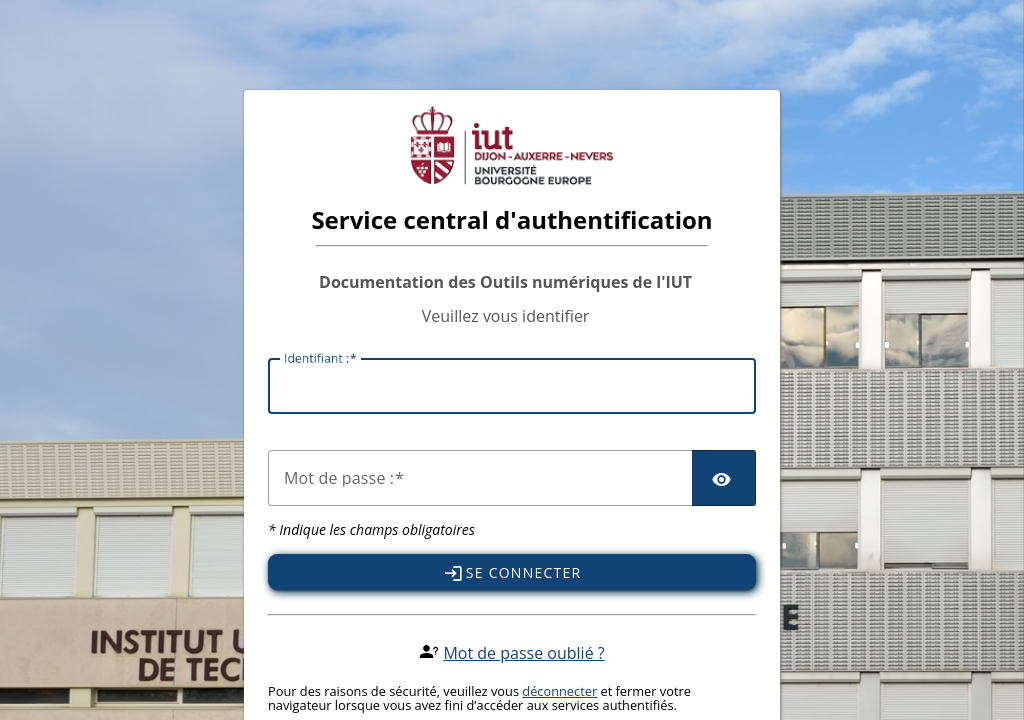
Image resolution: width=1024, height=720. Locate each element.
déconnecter (559, 691)
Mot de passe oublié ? (523, 653)
